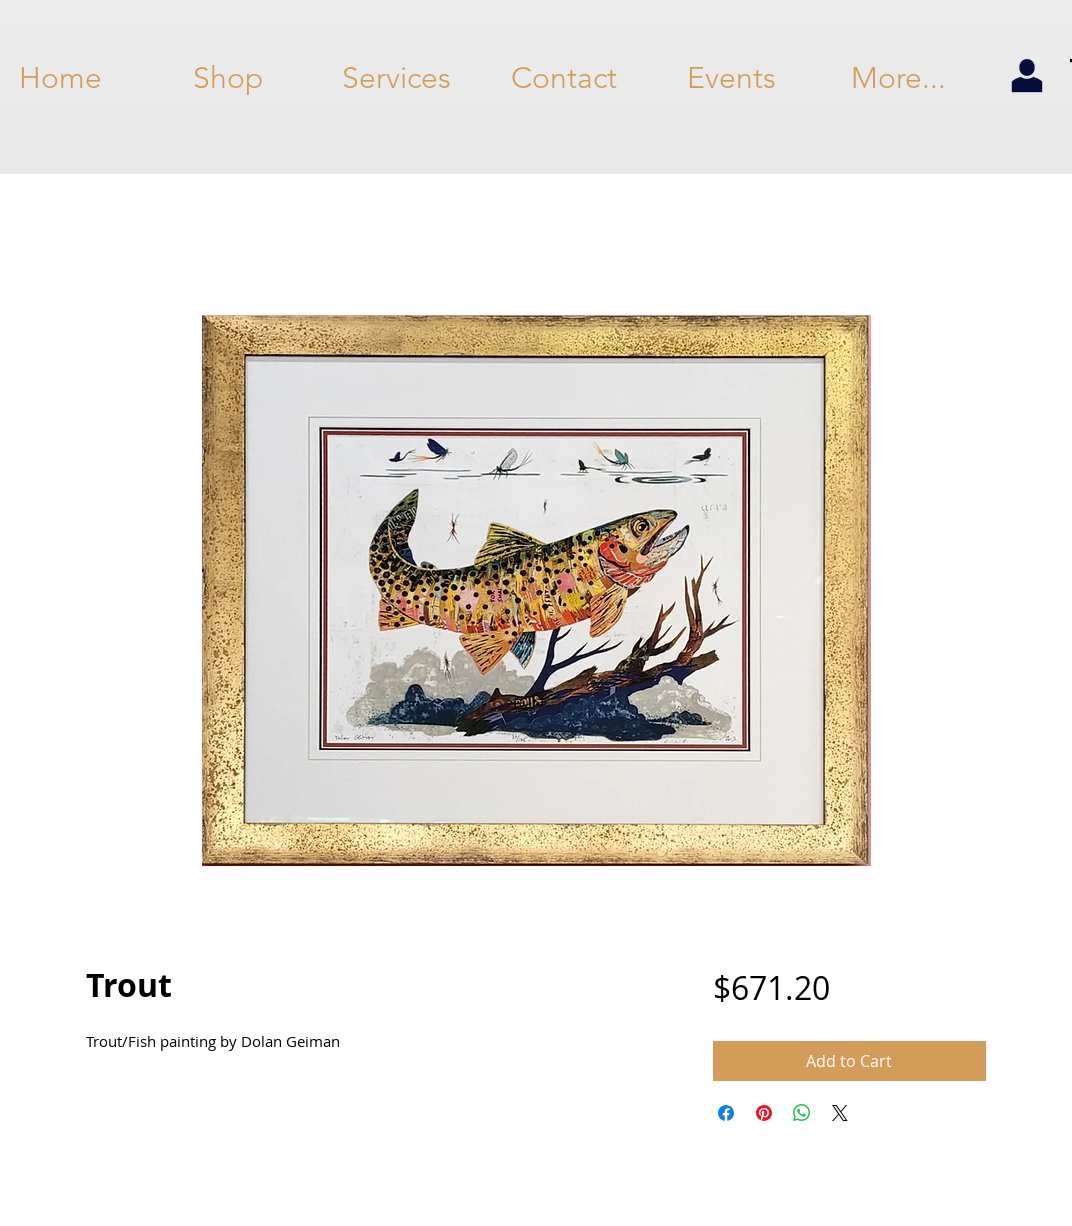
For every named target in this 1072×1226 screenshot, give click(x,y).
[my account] (1026, 77)
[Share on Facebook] (726, 1113)
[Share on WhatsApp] (802, 1113)
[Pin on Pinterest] (764, 1113)
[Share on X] (840, 1113)
